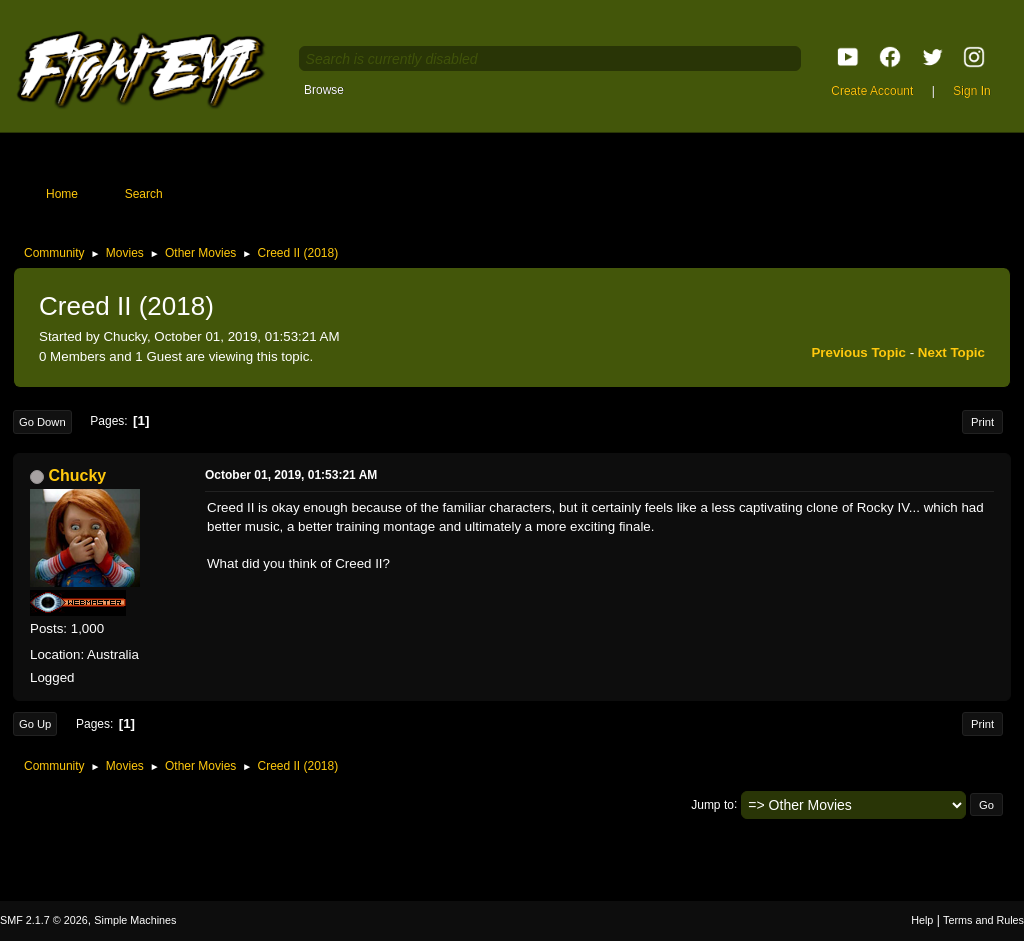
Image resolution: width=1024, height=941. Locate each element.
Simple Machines (135, 920)
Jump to (712, 804)
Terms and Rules (983, 920)
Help (922, 920)
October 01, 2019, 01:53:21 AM (291, 475)
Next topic (951, 352)
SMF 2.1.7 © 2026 (44, 920)
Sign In (971, 91)
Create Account (872, 91)
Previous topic (858, 352)
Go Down (42, 422)
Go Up (35, 724)
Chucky (77, 475)
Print (982, 422)
